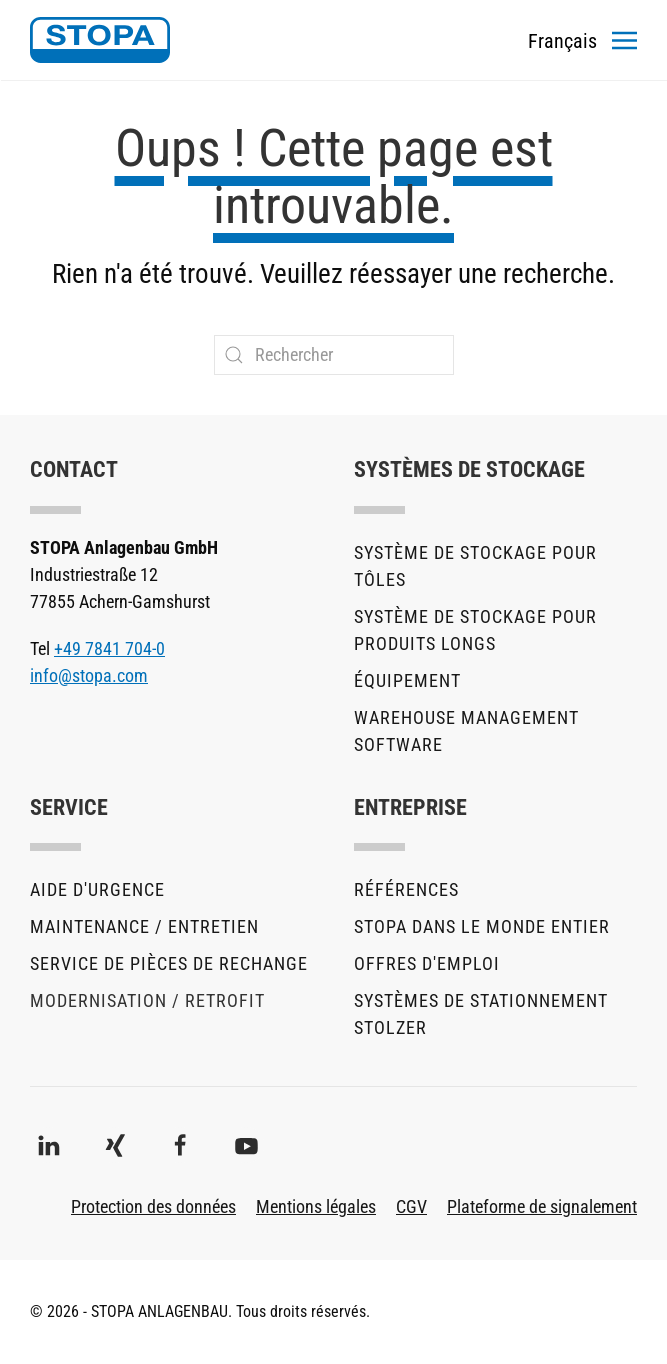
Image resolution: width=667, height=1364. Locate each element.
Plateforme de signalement (542, 1206)
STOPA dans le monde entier (482, 926)
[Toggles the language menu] (562, 40)
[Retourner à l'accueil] (100, 40)
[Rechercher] (334, 355)
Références (406, 889)
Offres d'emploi (427, 963)
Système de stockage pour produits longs (475, 630)
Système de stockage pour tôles (475, 566)
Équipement (407, 680)
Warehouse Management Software (466, 731)
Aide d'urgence (97, 889)
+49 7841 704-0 (109, 648)
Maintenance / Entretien (144, 926)
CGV (411, 1206)
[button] (624, 40)
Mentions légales (316, 1206)
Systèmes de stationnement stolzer (481, 1014)
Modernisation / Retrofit (147, 1000)
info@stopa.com (89, 675)
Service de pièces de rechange (169, 963)
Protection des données (153, 1206)
